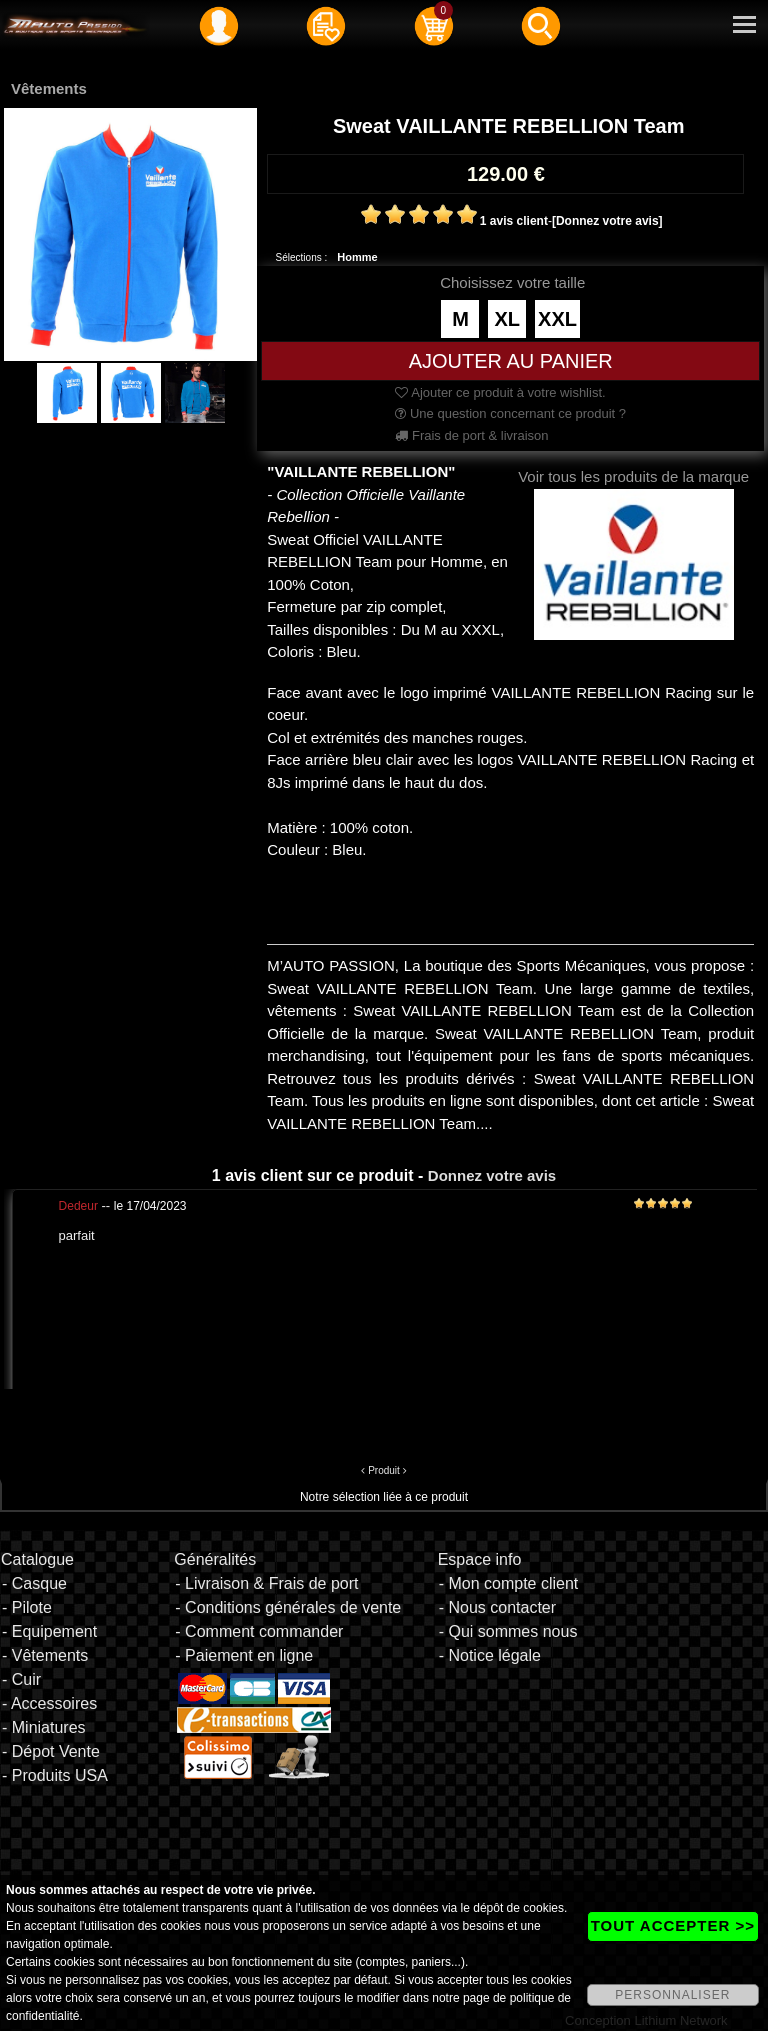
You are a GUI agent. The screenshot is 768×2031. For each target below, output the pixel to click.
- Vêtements (45, 1655)
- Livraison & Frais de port (266, 1583)
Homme (357, 257)
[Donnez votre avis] (607, 221)
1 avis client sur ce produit (313, 1175)
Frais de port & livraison (471, 435)
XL (507, 319)
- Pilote (27, 1607)
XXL (557, 319)
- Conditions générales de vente (288, 1607)
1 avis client (514, 221)
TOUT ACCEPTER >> (673, 1925)
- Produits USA (55, 1775)
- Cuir (21, 1679)
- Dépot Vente (51, 1751)
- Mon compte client (509, 1583)
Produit (384, 1470)
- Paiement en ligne (244, 1655)
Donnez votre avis (492, 1175)
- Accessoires (49, 1703)
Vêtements (49, 88)
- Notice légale (490, 1655)
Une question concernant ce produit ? (510, 413)
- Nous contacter (497, 1607)
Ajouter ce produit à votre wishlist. (500, 392)
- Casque (34, 1583)
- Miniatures (44, 1727)
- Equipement (49, 1631)
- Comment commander (259, 1631)
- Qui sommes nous (508, 1631)
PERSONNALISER (672, 1995)
